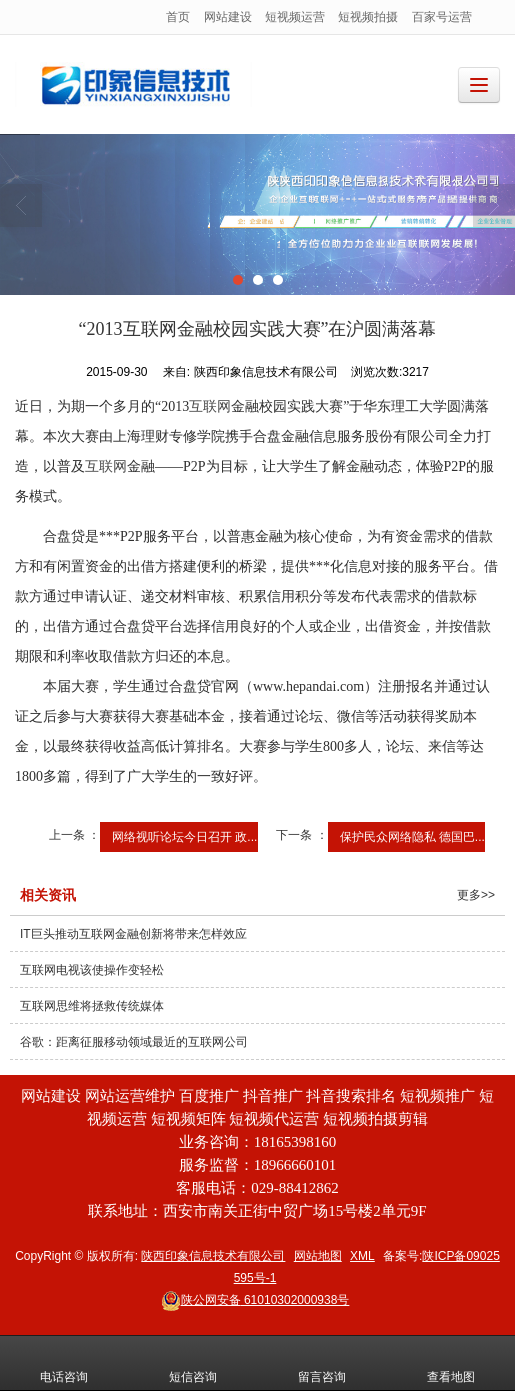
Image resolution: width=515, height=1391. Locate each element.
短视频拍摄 (368, 17)
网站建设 (228, 17)
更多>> (476, 895)
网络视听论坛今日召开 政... (184, 837)
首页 (178, 17)
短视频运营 (295, 17)
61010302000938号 (255, 1300)
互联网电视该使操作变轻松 (92, 970)
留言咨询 (322, 1363)
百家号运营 (442, 17)
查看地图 (451, 1363)
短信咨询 (193, 1363)
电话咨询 (64, 1363)
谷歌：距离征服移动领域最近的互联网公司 (134, 1042)
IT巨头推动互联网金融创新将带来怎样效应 (133, 934)
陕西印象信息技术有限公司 (213, 1256)
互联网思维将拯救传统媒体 (92, 1006)
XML (362, 1256)
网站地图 (318, 1256)
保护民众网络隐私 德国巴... (412, 837)
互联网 (210, 406)
